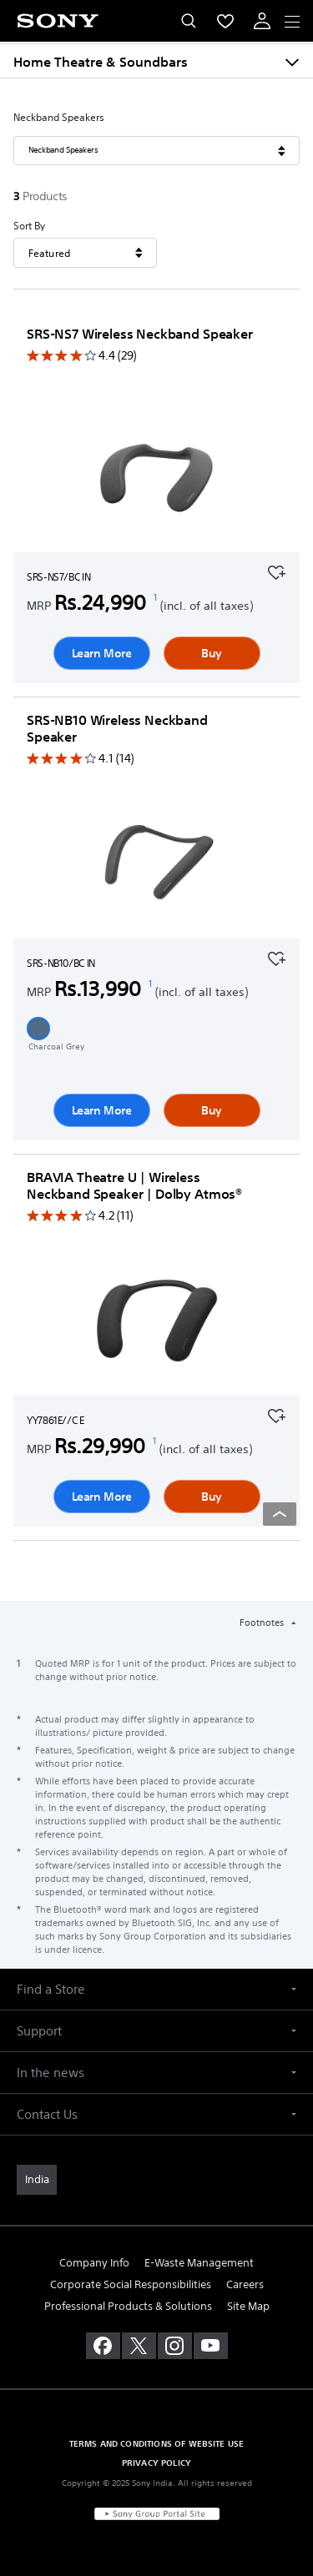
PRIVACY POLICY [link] (156, 2462)
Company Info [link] (94, 2263)
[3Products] (42, 196)
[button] (38, 1028)
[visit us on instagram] (175, 2345)
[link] (37, 2180)
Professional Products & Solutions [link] (128, 2306)
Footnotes (263, 1622)
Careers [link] (245, 2284)
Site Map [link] (248, 2306)
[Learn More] (156, 480)
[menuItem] (225, 21)
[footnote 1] (155, 597)
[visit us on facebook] (103, 2345)
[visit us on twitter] (139, 2345)
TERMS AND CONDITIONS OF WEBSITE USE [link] (157, 2443)
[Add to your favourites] (276, 570)
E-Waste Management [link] (199, 2263)
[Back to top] (279, 1514)
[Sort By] (84, 253)
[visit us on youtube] (211, 2345)
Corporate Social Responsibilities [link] (130, 2284)
